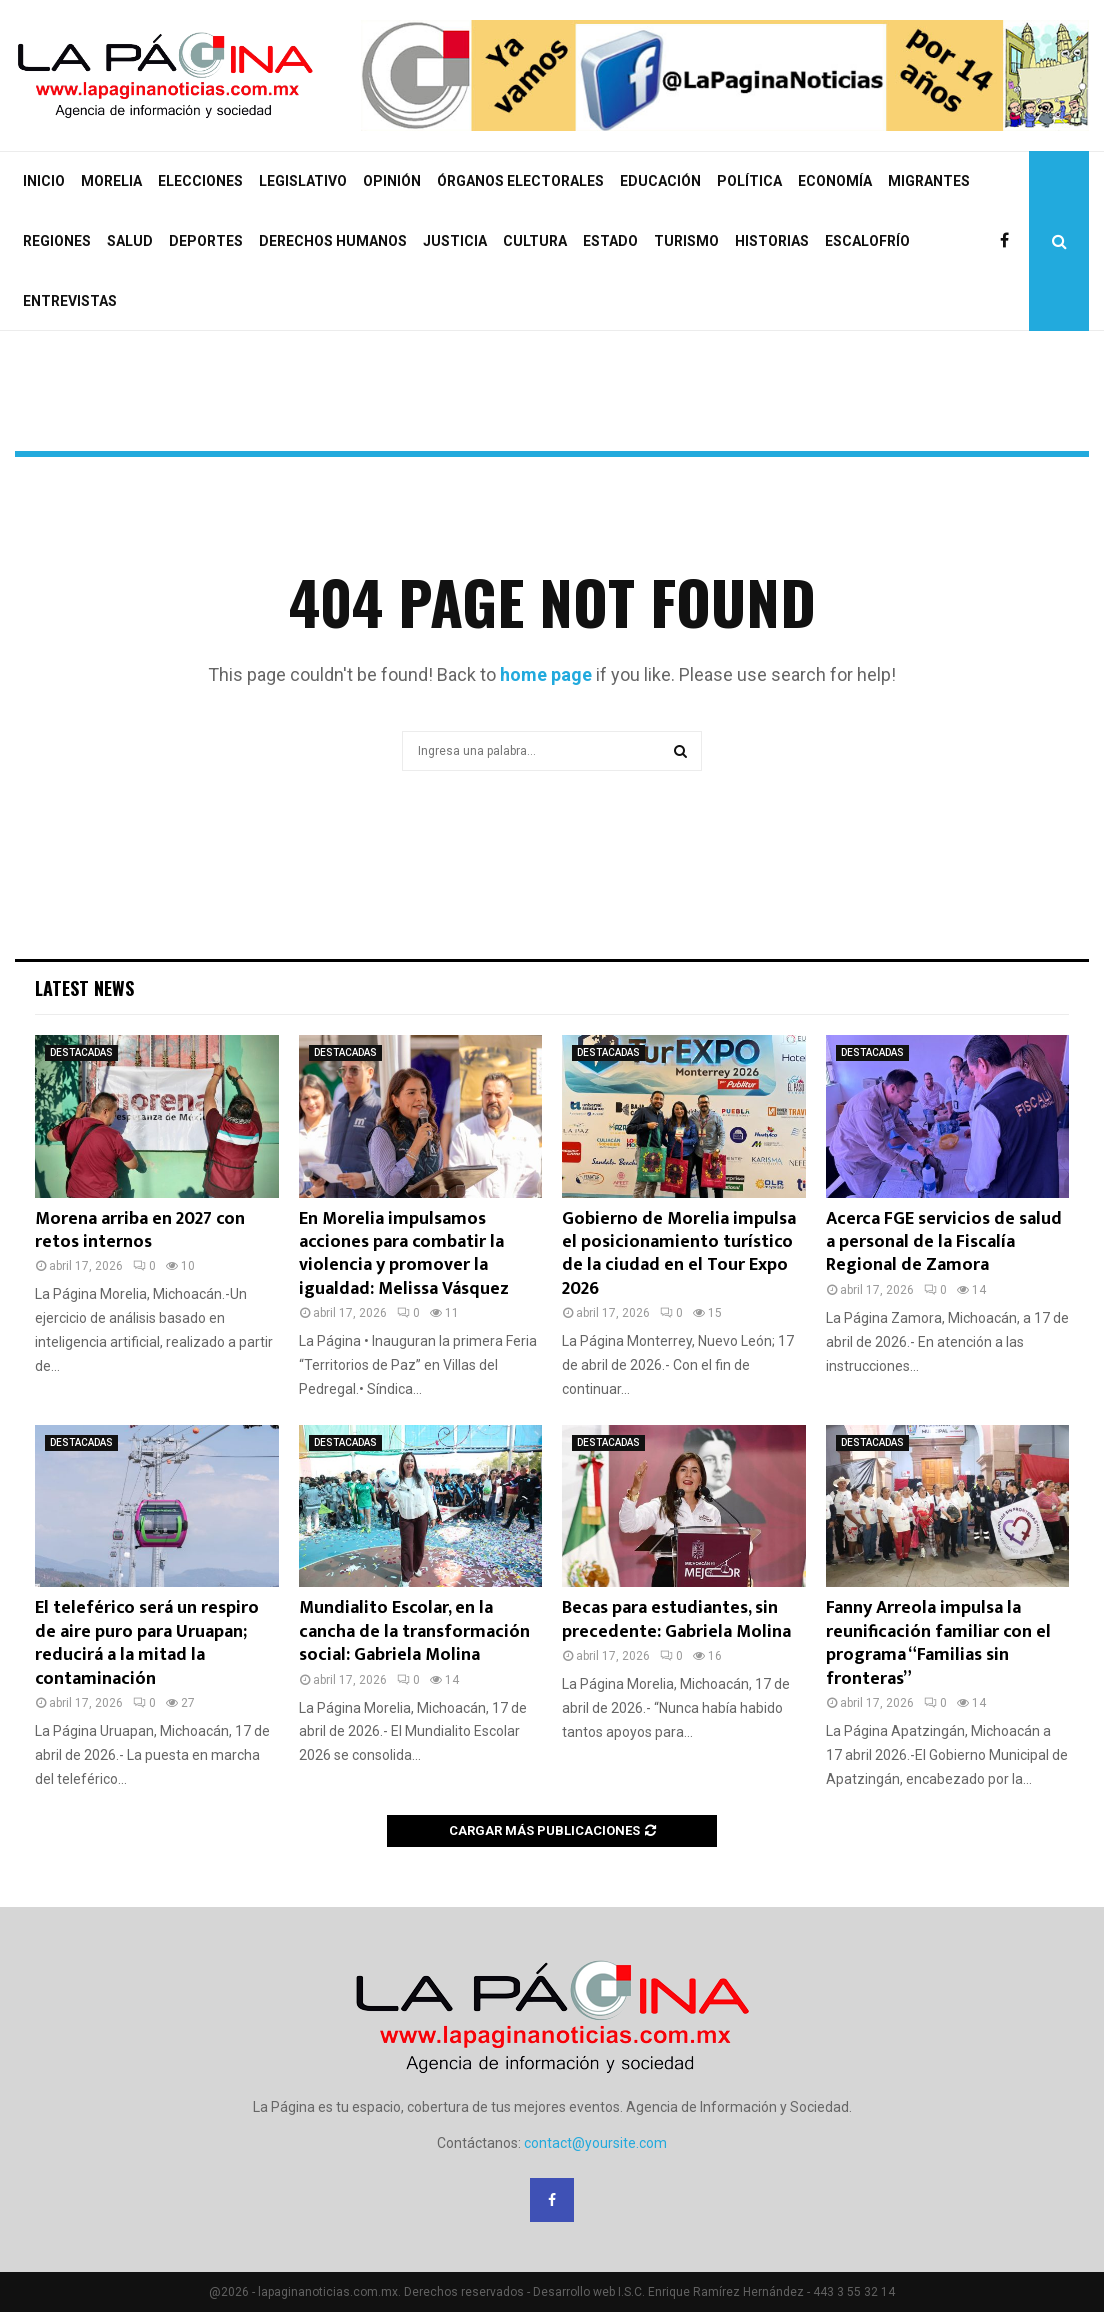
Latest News (84, 988)
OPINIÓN (392, 181)
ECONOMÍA (835, 181)
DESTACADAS (81, 1052)
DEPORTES (206, 241)
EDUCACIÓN (660, 181)
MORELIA (111, 181)
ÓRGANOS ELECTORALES (520, 181)
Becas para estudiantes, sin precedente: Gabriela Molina (676, 1619)
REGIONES (57, 241)
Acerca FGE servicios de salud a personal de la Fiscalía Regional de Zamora (944, 1242)
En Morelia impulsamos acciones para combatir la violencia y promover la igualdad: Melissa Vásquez (404, 1254)
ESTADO (610, 241)
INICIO (44, 181)
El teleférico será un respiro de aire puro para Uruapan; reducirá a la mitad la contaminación (147, 1643)
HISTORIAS (772, 241)
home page (546, 674)
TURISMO (686, 241)
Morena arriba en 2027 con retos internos (140, 1230)
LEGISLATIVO (303, 181)
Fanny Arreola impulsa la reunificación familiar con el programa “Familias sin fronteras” (938, 1643)
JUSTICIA (455, 241)
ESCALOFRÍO (867, 241)
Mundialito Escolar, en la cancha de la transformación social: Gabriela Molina (414, 1631)
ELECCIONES (200, 181)
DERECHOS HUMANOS (333, 241)
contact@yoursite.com (595, 2143)
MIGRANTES (929, 181)
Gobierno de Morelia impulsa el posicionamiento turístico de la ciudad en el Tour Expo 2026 (679, 1254)
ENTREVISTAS (70, 301)
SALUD (130, 241)
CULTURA (535, 241)
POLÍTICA (749, 181)
